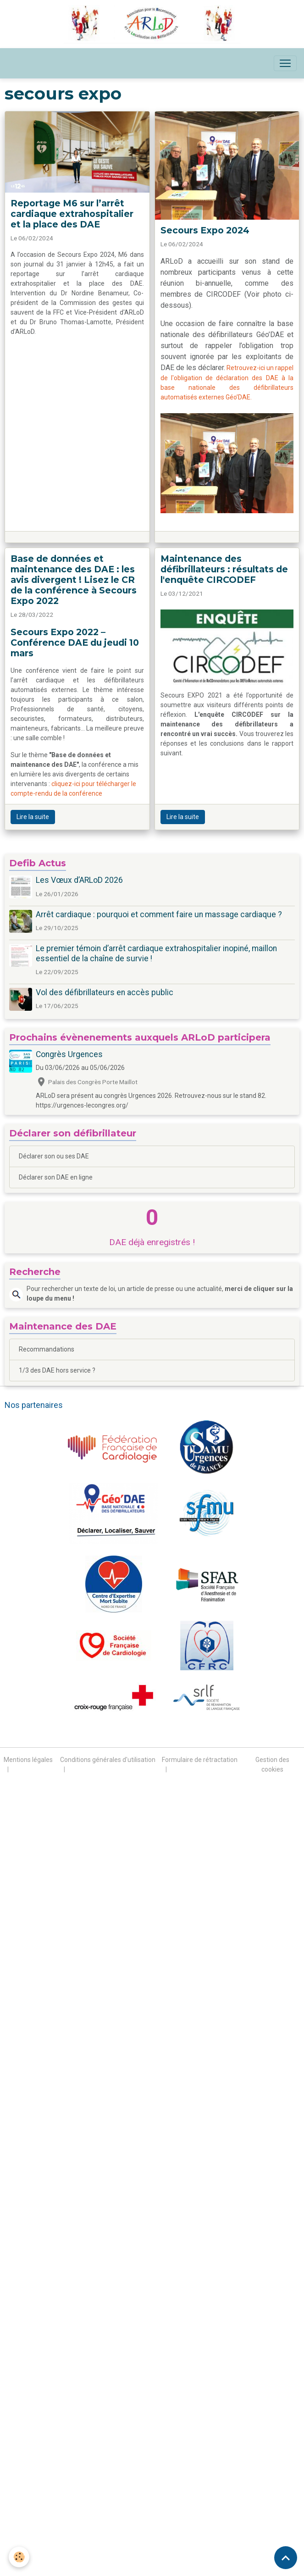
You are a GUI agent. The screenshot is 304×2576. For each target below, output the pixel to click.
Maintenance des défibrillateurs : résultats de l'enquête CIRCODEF (224, 569)
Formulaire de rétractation (200, 1759)
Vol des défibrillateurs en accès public (104, 992)
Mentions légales (28, 1759)
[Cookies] (19, 2557)
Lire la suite (33, 816)
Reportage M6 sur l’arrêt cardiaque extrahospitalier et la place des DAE (72, 214)
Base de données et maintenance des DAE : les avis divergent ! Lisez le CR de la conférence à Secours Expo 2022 (74, 579)
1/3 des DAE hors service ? (57, 1370)
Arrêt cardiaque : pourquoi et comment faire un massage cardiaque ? (159, 914)
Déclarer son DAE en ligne (56, 1177)
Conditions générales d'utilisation (107, 1759)
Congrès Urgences (69, 1054)
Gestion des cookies (272, 1764)
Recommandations (46, 1349)
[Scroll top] (285, 2557)
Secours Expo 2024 (204, 230)
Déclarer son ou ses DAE (54, 1156)
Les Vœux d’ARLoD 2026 (79, 880)
